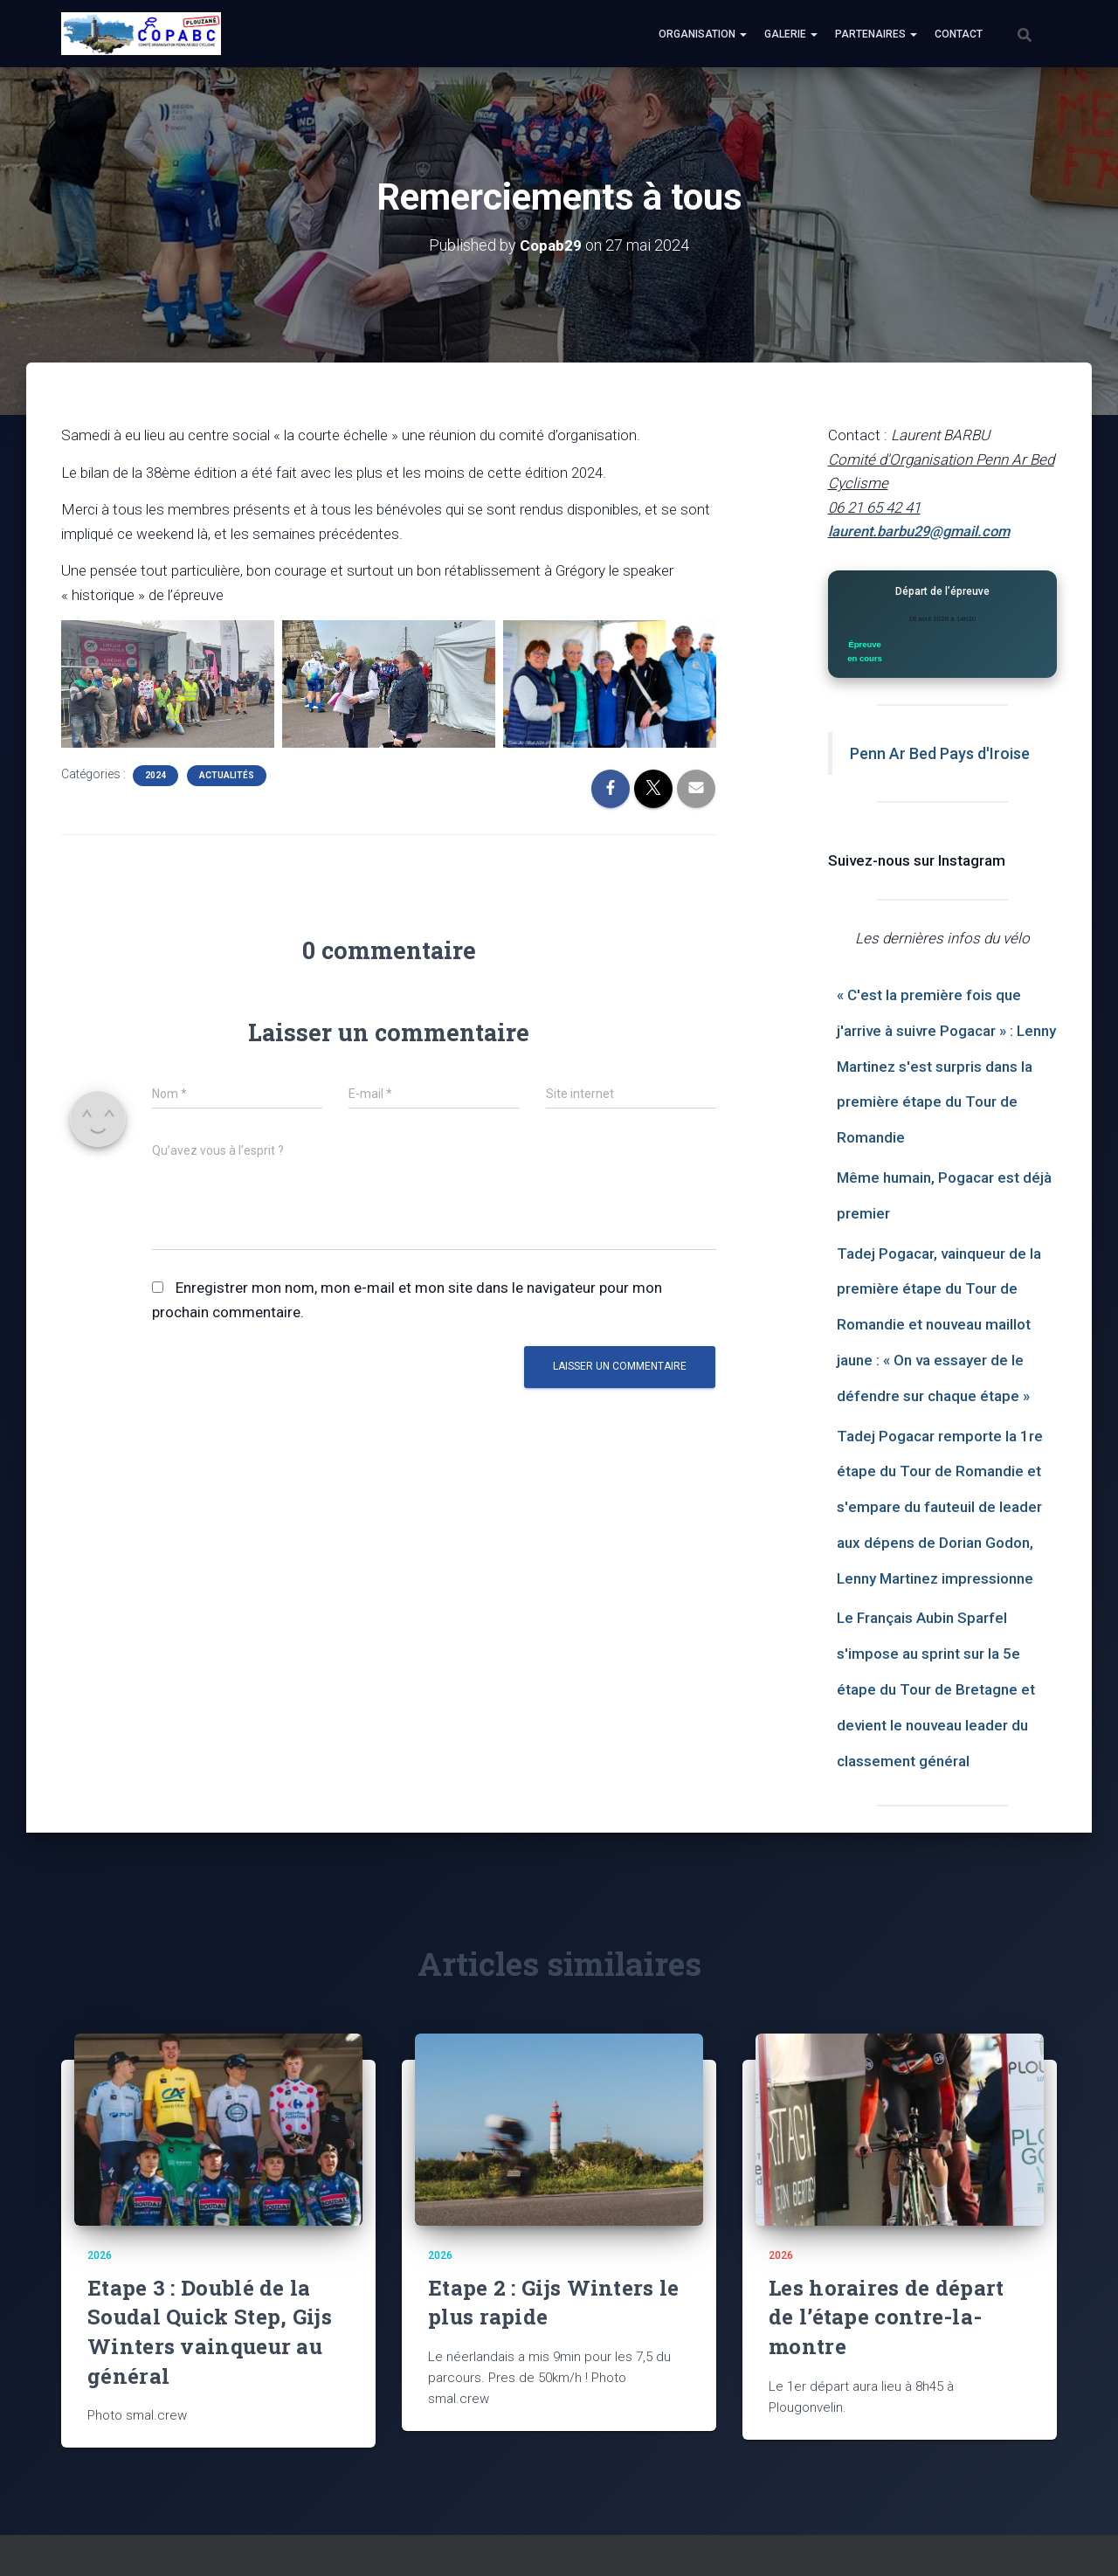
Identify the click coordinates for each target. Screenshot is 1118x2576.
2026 (99, 2255)
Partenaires (876, 34)
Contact (959, 34)
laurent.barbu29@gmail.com (923, 531)
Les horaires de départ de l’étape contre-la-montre (886, 2316)
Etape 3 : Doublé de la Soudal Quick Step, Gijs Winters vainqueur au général (209, 2331)
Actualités (226, 775)
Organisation (703, 34)
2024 (155, 775)
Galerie (791, 34)
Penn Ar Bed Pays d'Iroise (940, 752)
